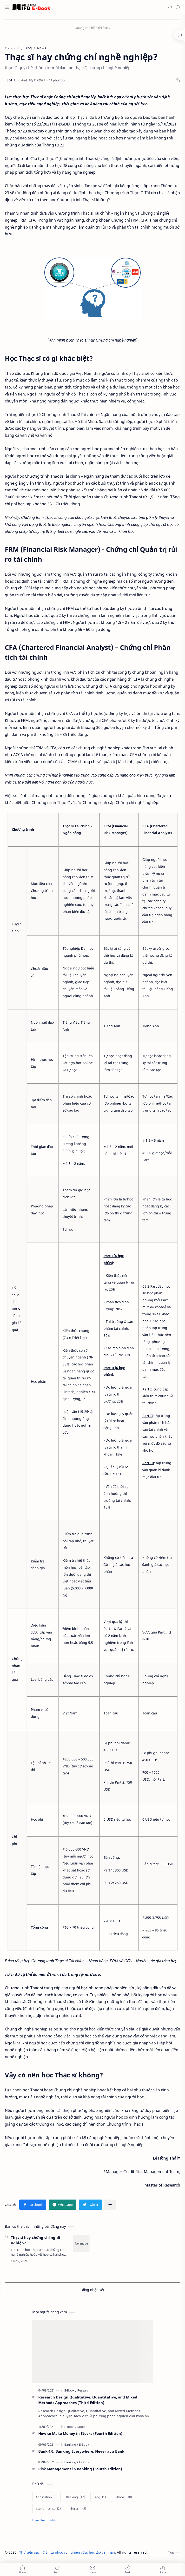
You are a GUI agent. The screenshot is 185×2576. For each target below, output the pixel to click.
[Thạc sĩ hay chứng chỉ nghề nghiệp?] (81, 2243)
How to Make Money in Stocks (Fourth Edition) (80, 2433)
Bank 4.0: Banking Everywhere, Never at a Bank (81, 2451)
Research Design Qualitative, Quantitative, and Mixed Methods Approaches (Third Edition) (87, 2400)
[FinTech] (77, 2508)
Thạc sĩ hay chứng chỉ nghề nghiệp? (35, 2240)
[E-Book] (70, 2390)
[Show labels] (44, 2520)
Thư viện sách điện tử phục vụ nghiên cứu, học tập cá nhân (67, 2552)
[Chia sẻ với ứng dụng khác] (110, 2205)
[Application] (46, 2497)
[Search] (177, 7)
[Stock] (81, 2426)
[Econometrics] (48, 2508)
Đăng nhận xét (93, 2289)
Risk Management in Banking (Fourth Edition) (80, 2468)
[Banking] (71, 2444)
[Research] (83, 2390)
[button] (169, 7)
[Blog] (99, 2497)
